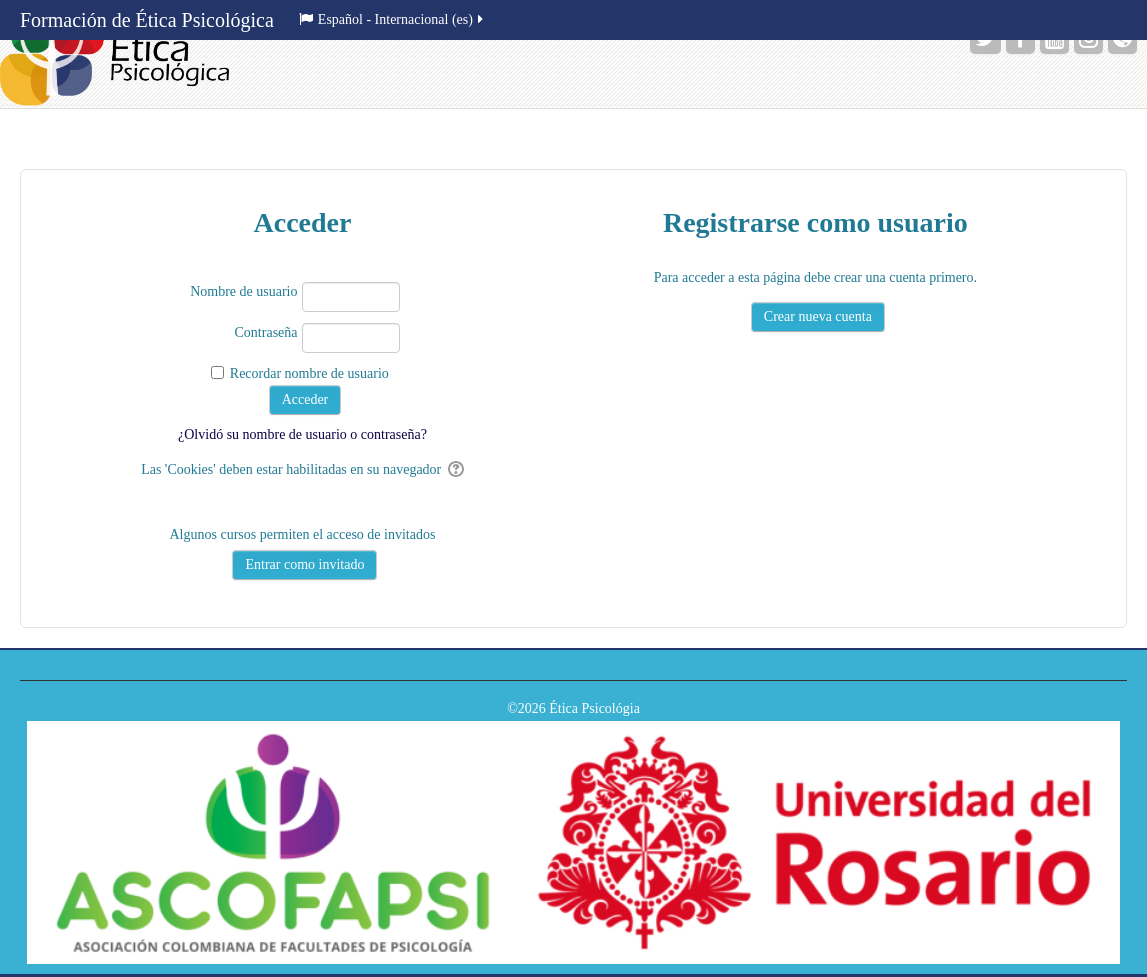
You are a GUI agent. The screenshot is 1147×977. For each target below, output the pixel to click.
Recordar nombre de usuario (309, 373)
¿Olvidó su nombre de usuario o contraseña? (302, 434)
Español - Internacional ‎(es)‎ (392, 19)
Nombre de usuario (243, 291)
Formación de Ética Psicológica (147, 20)
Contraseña (266, 332)
